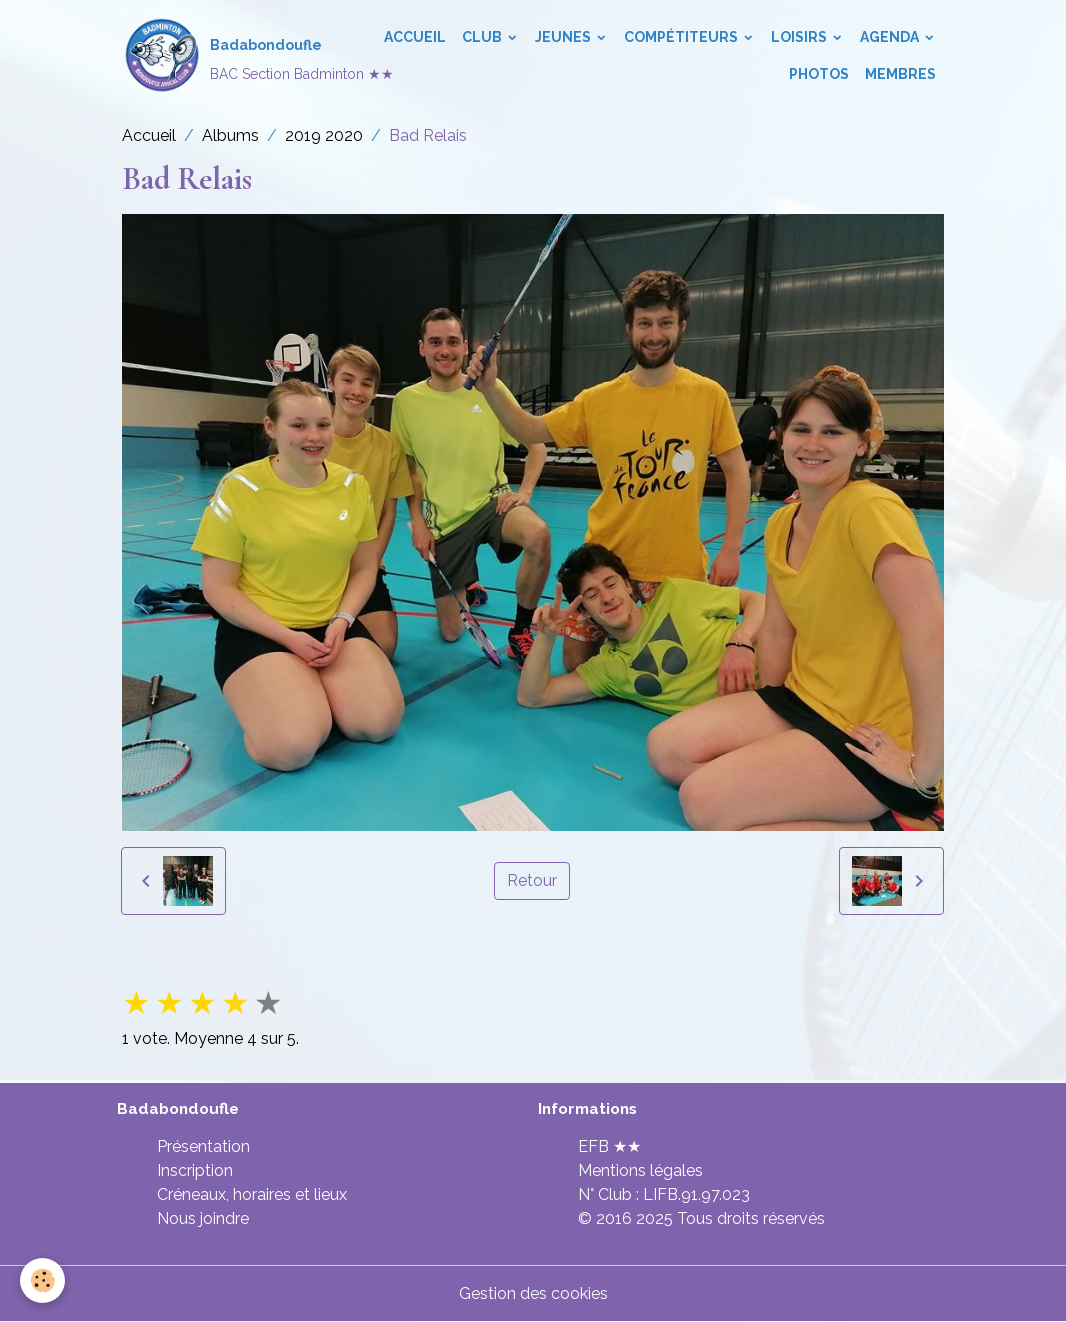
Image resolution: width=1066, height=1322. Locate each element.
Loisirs (800, 37)
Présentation (203, 1146)
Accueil (415, 37)
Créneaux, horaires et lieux (252, 1194)
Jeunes (564, 37)
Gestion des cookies (533, 1293)
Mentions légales (640, 1170)
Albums (230, 135)
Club (483, 37)
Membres (900, 74)
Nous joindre (203, 1218)
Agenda (891, 37)
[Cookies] (42, 1280)
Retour (532, 880)
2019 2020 (324, 135)
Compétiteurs (682, 37)
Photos (819, 74)
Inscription (195, 1170)
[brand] (231, 56)
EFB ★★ (609, 1146)
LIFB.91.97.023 (696, 1194)
